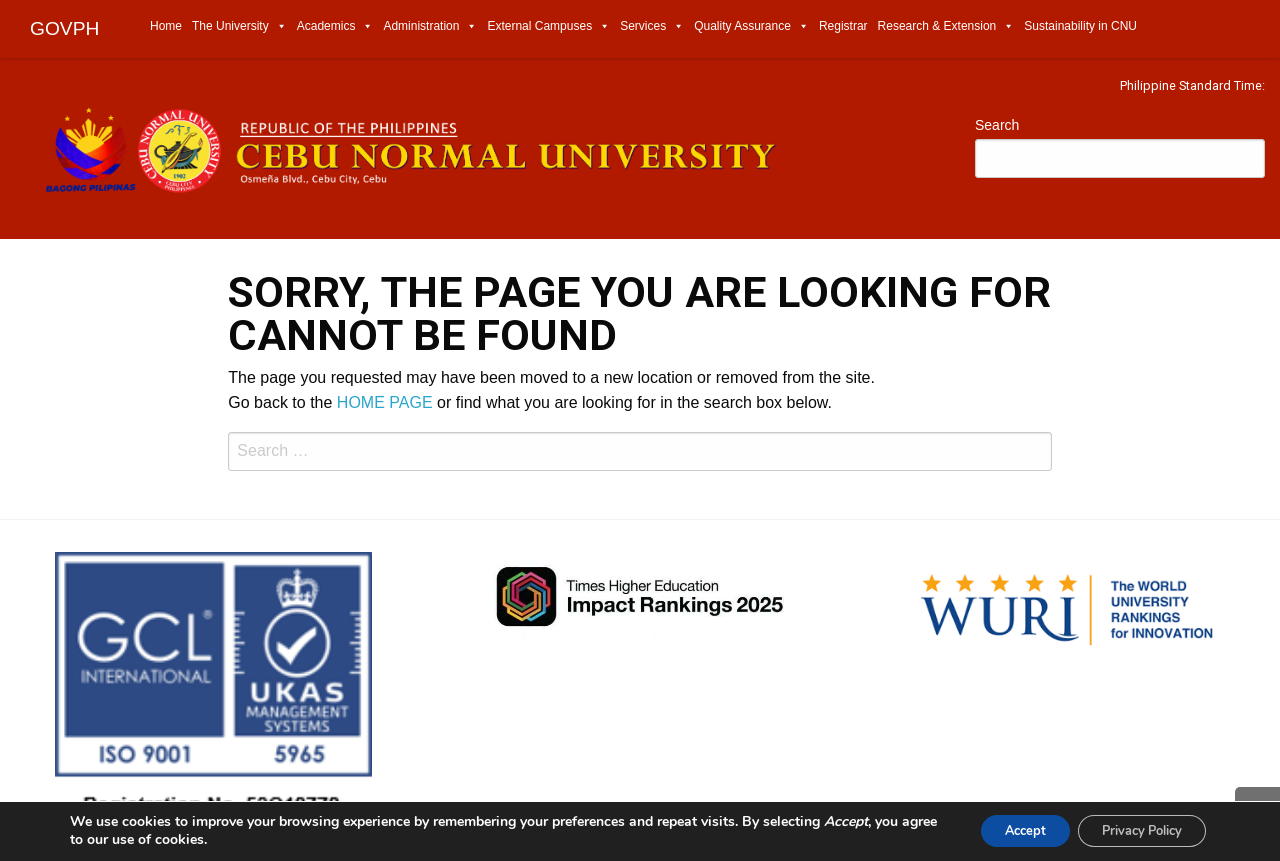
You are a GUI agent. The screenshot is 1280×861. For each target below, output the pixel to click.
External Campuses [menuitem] (548, 26)
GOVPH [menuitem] (64, 28)
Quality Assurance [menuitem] (751, 26)
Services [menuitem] (652, 26)
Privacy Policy (1131, 829)
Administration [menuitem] (430, 26)
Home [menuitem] (166, 26)
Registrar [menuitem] (843, 26)
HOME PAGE (385, 402)
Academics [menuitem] (335, 26)
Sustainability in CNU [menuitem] (1080, 26)
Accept (996, 829)
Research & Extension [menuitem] (946, 26)
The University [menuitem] (239, 26)
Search (997, 125)
